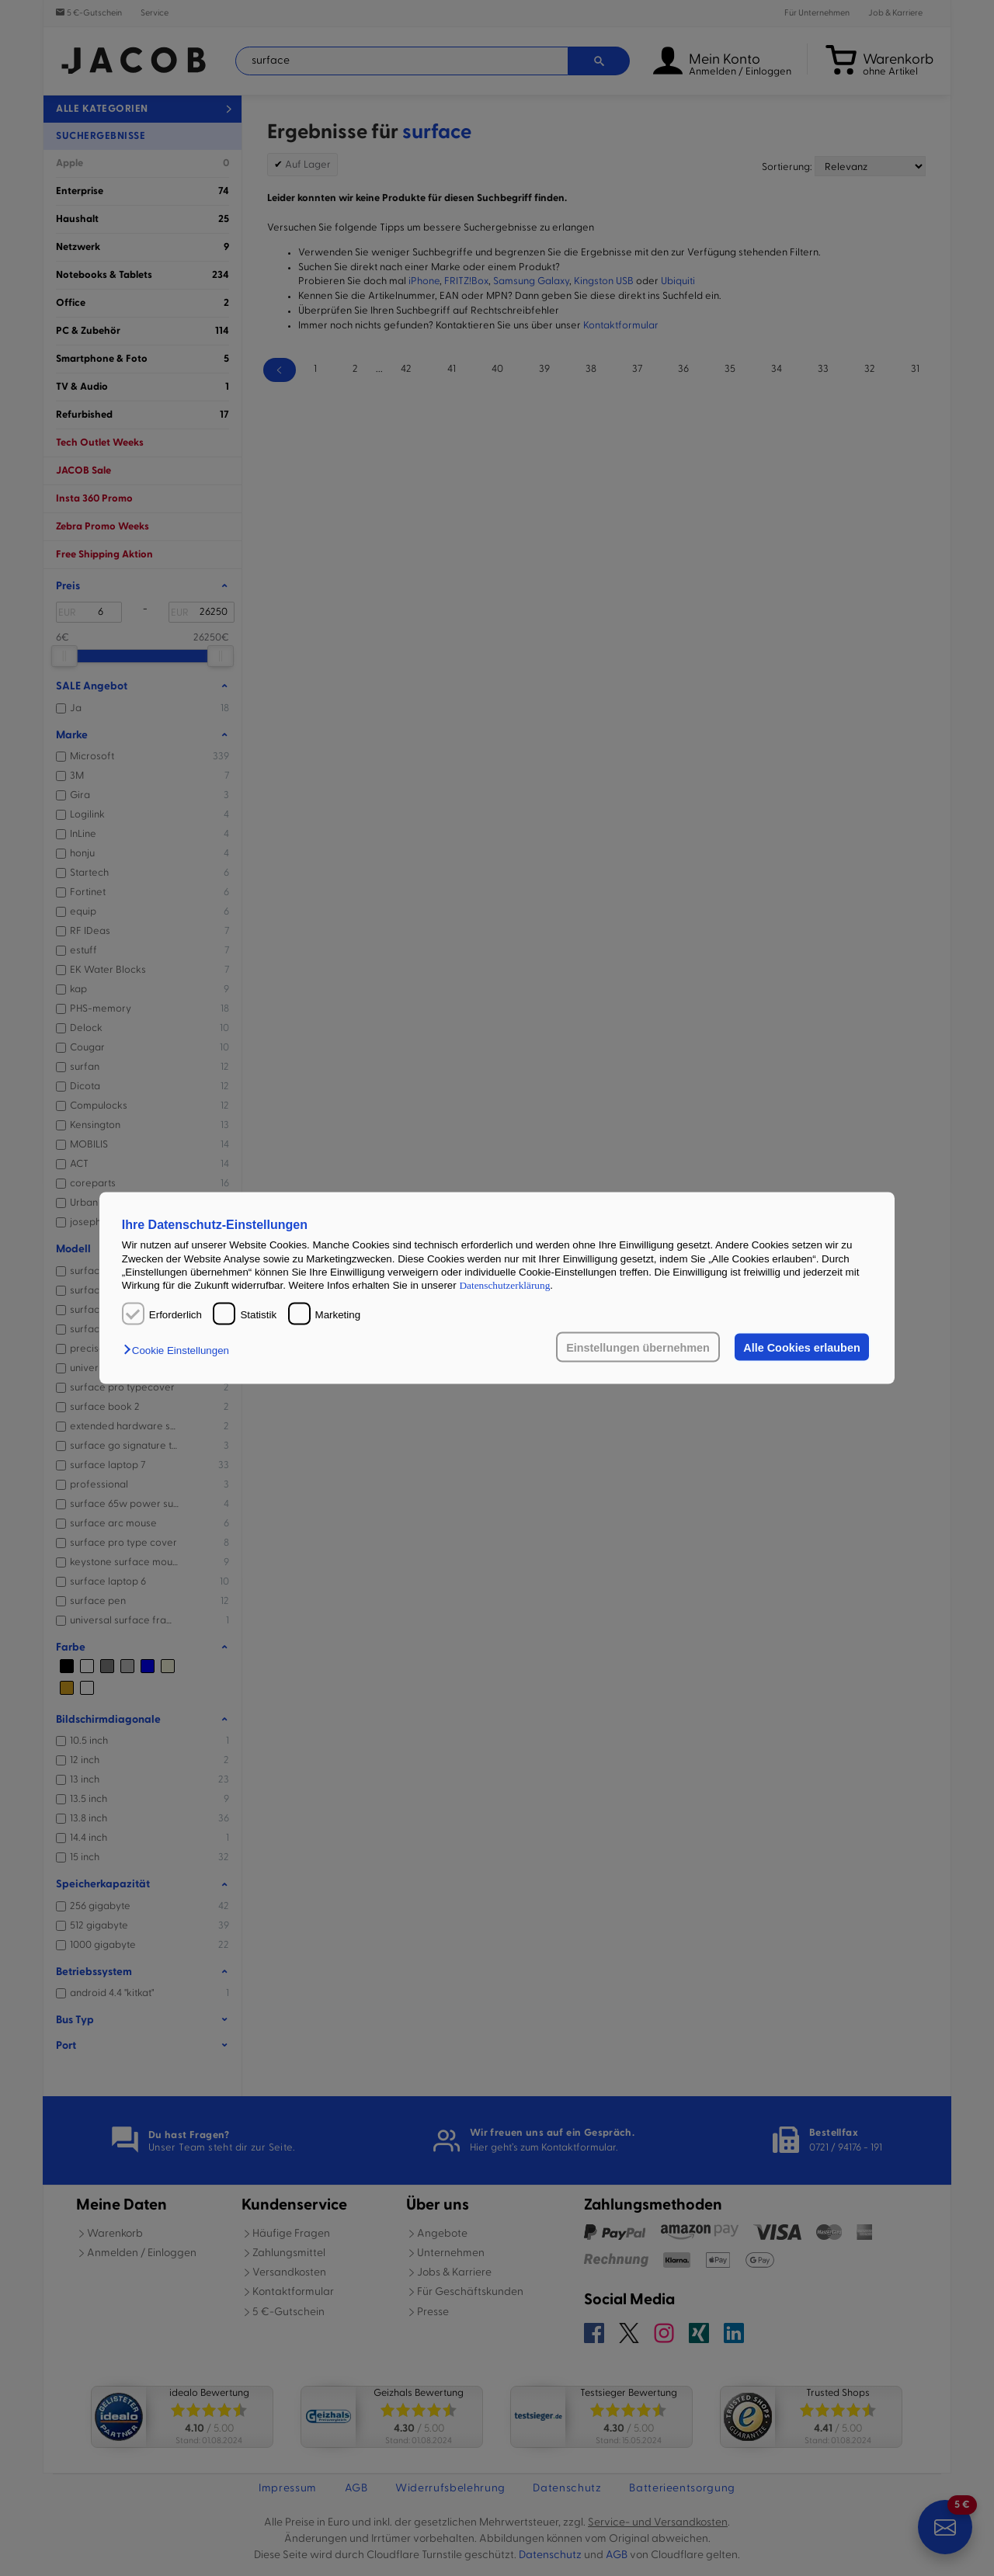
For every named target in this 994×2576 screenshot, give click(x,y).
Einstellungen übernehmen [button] (638, 1347)
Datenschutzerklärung (504, 1285)
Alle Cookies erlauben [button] (801, 1347)
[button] (180, 1349)
